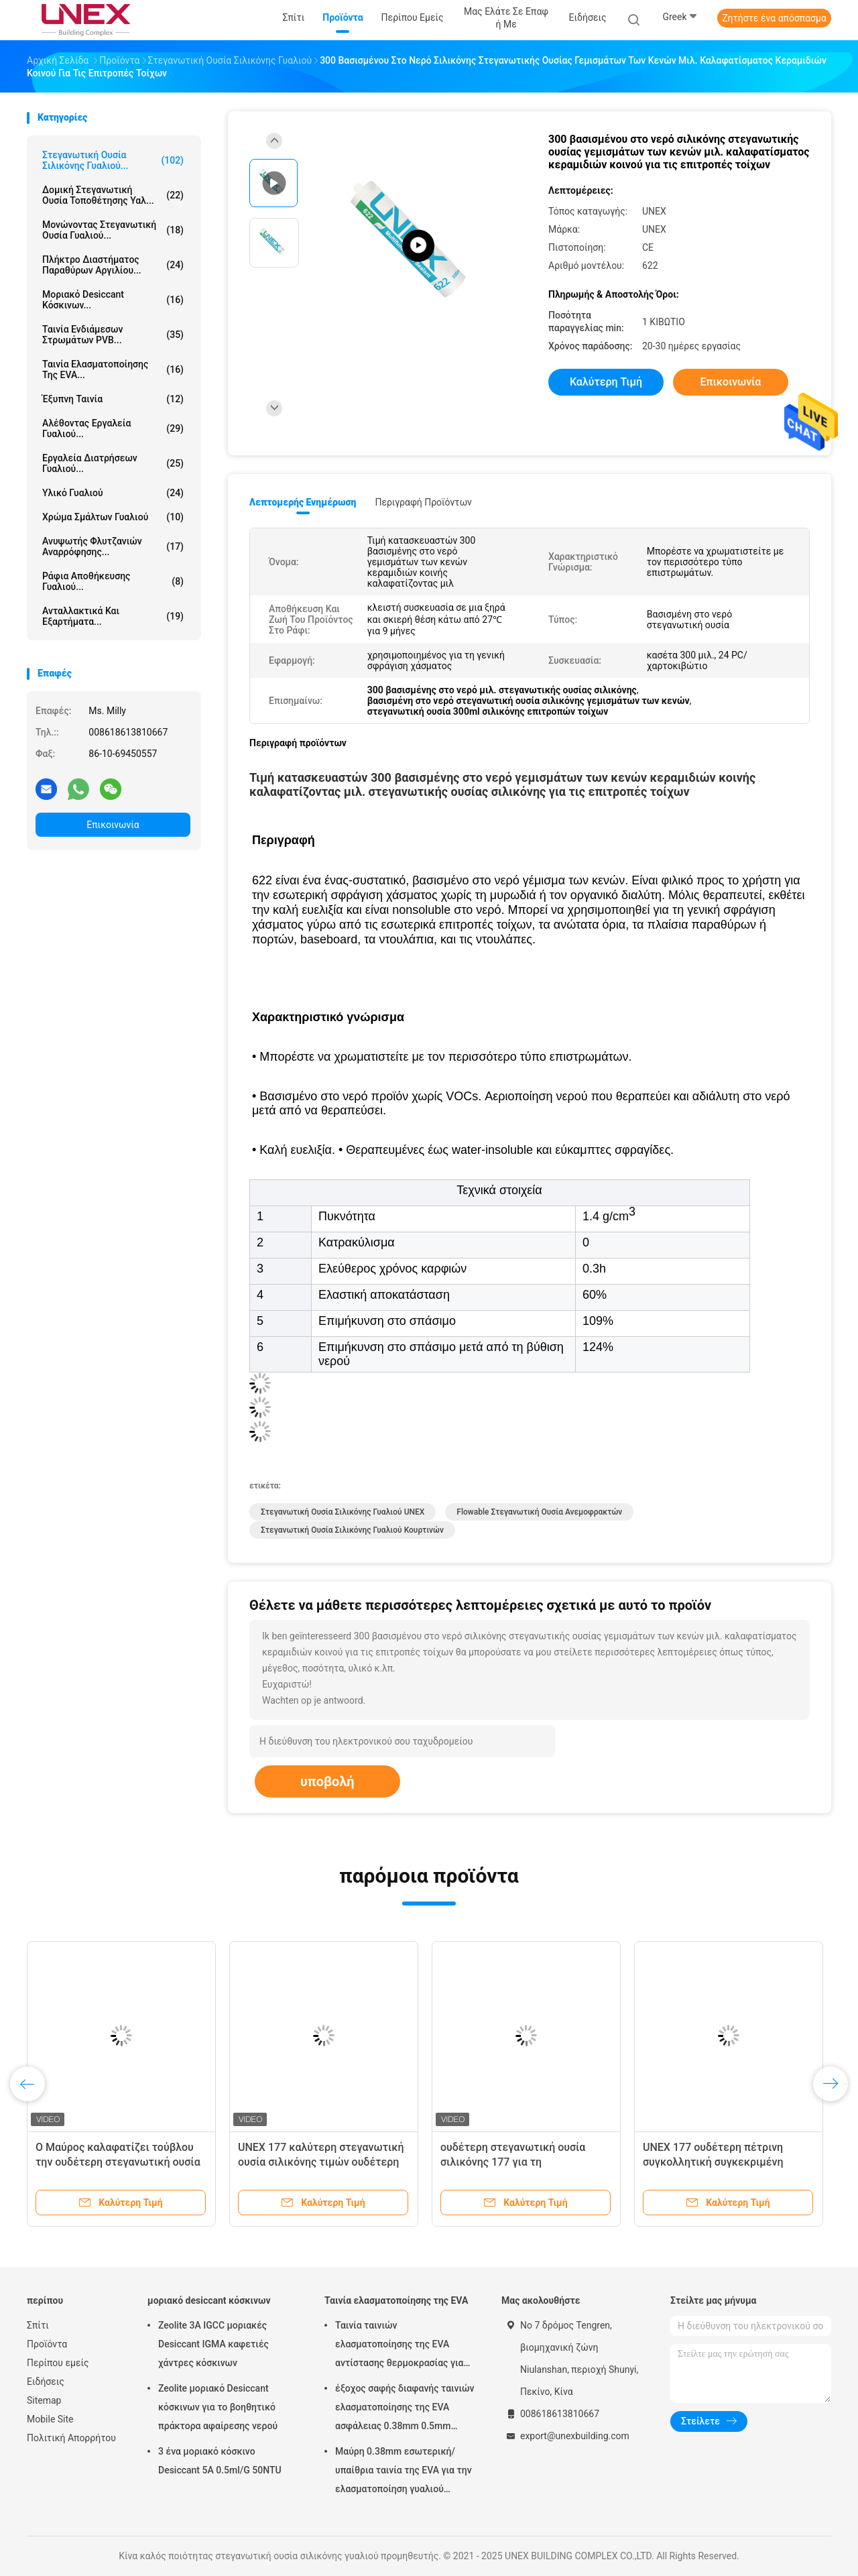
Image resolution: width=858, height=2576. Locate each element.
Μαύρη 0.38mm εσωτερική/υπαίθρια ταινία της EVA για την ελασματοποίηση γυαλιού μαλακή (403, 2472)
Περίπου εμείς (58, 2362)
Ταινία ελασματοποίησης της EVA (396, 2300)
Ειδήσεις (45, 2381)
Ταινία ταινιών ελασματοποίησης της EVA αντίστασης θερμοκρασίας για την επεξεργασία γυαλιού (399, 2346)
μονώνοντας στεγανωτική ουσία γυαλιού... (113, 230)
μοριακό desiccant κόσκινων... (113, 299)
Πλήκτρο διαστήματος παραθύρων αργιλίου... (113, 265)
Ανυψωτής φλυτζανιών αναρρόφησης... (113, 546)
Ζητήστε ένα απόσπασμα (774, 18)
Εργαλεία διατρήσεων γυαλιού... (113, 463)
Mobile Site (50, 2419)
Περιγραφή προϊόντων (423, 502)
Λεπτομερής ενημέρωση (302, 502)
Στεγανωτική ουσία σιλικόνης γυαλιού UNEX (342, 1512)
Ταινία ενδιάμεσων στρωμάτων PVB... (113, 334)
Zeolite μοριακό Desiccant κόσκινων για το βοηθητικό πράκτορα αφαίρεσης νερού (218, 2407)
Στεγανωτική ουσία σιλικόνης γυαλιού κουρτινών (352, 1530)
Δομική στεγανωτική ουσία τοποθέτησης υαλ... (113, 195)
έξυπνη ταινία (113, 399)
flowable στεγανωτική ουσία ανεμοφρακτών (539, 1512)
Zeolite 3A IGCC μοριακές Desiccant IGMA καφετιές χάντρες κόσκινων (213, 2344)
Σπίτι (38, 2325)
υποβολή (327, 1781)
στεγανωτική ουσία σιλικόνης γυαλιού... (113, 160)
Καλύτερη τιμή (606, 381)
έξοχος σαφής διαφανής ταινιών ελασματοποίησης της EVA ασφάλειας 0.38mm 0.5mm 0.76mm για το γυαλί (405, 2409)
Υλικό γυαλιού (113, 493)
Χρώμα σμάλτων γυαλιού (113, 517)
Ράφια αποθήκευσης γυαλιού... (113, 581)
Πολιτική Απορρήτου (71, 2438)
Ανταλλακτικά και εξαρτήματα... (113, 616)
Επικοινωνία (112, 824)
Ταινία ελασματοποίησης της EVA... (113, 369)
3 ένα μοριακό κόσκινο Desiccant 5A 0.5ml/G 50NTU (220, 2460)
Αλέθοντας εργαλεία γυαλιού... (113, 428)
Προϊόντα (47, 2344)
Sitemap (44, 2400)
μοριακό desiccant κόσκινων (209, 2300)
